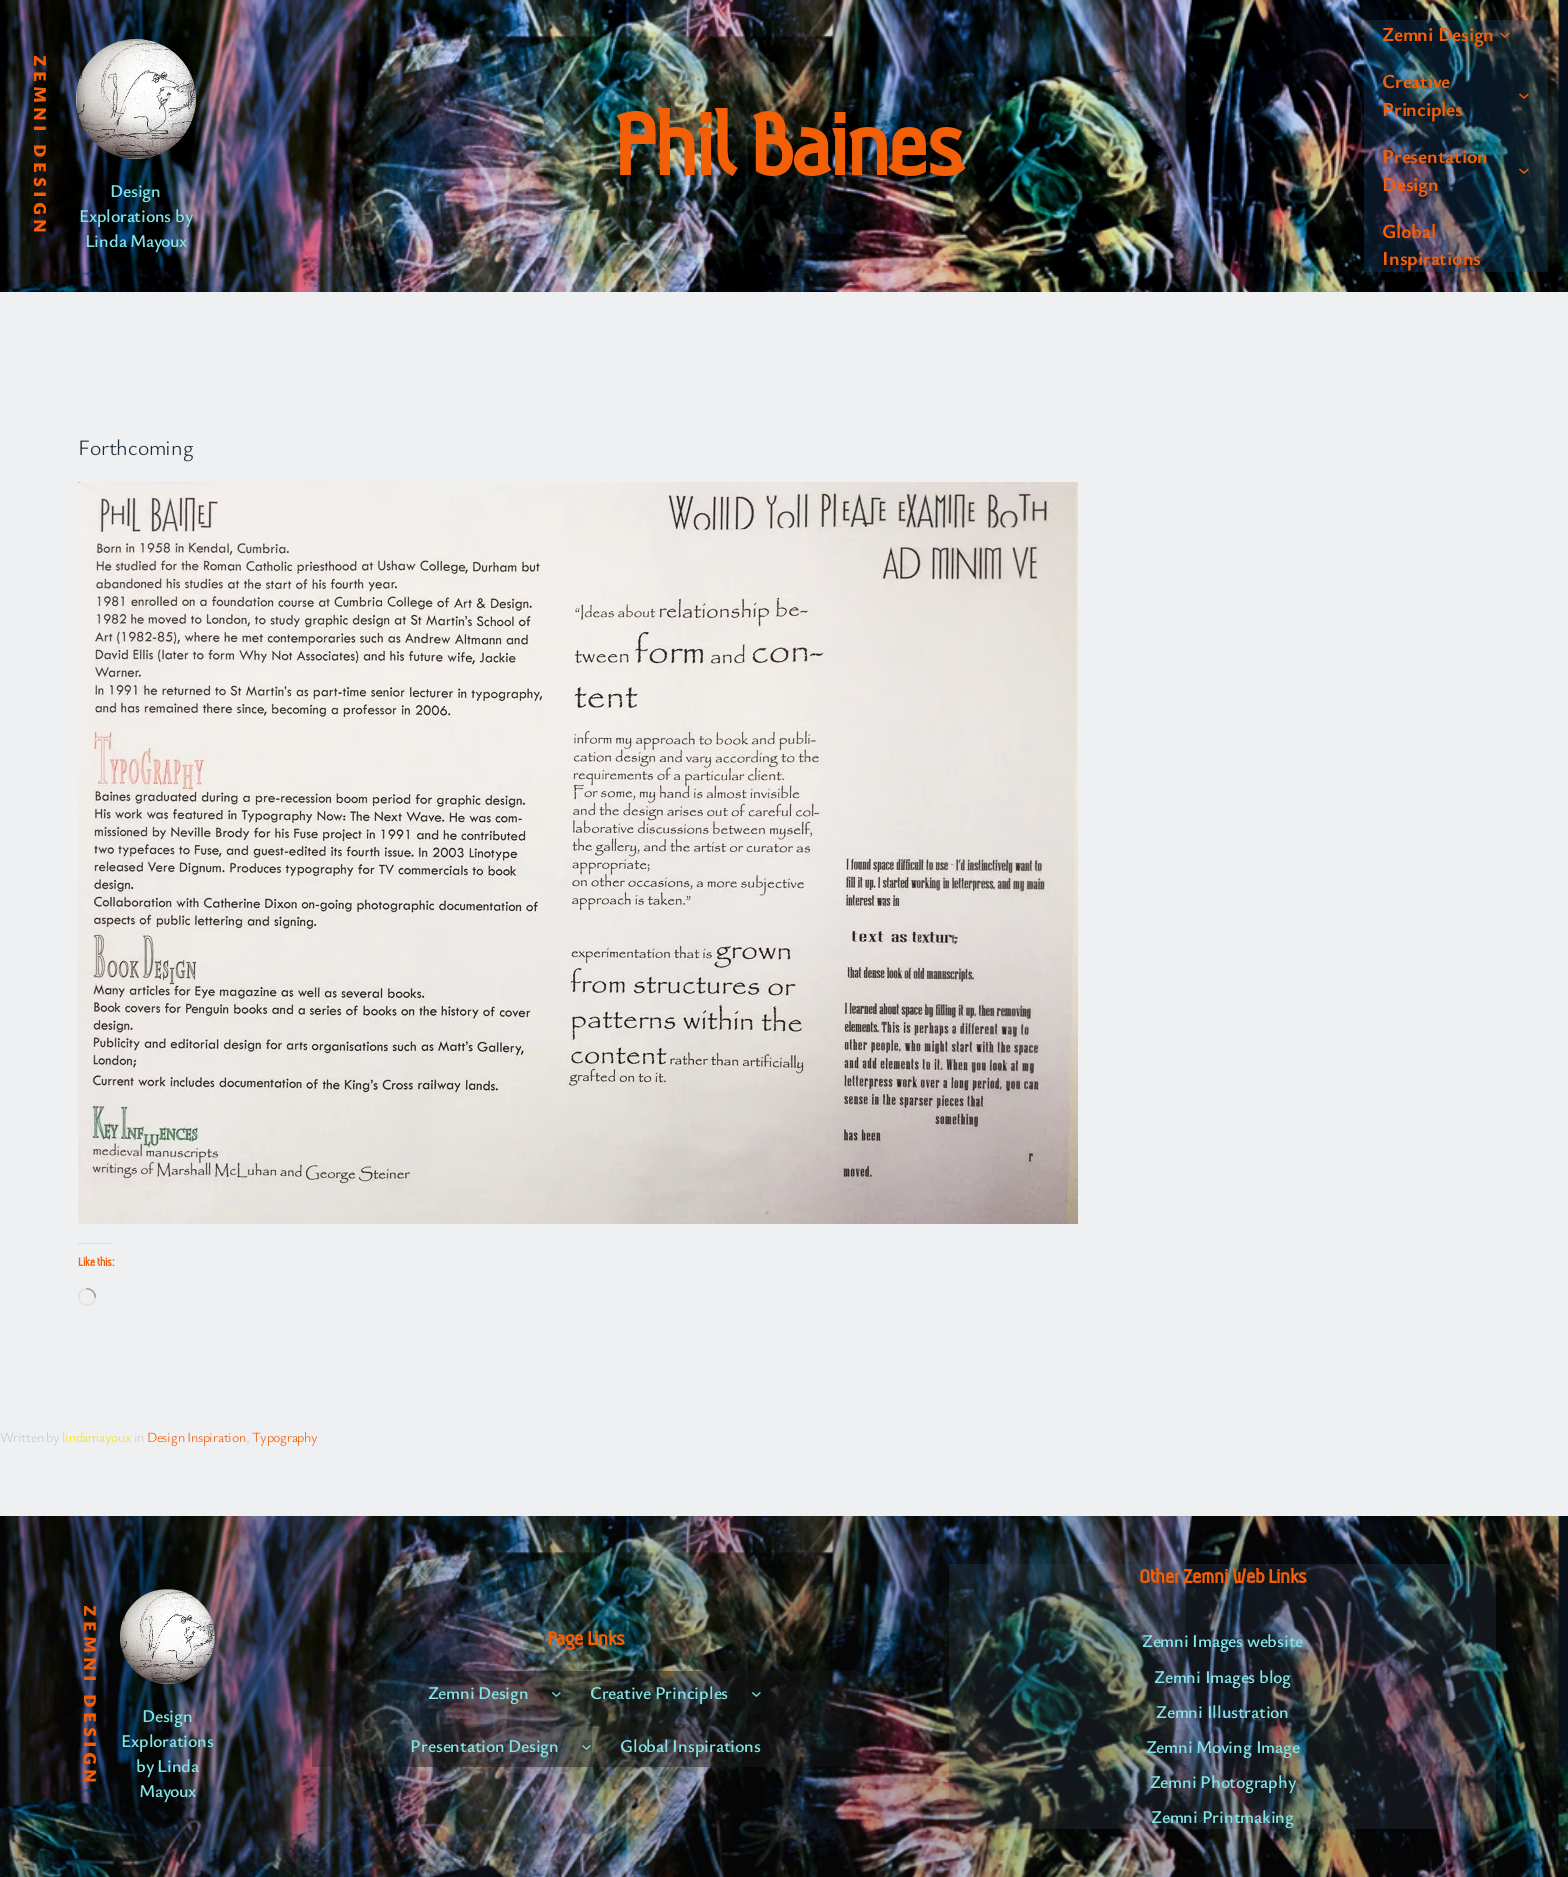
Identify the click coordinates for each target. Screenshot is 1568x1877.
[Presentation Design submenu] (1524, 170)
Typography (285, 1436)
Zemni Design (41, 146)
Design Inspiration (196, 1436)
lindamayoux (96, 1436)
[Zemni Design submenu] (1505, 34)
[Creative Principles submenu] (1524, 95)
